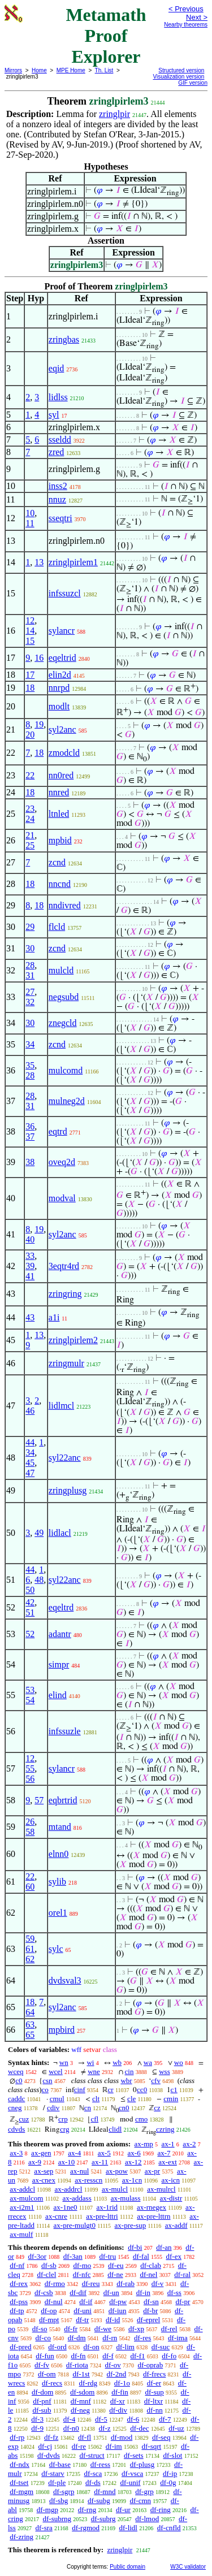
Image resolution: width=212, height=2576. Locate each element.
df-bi (135, 2247)
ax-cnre (56, 2216)
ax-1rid (107, 2207)
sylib (57, 1881)
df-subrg (103, 2518)
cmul (57, 2098)
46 (29, 1410)
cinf (79, 2089)
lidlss (58, 397)
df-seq (161, 2437)
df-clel (46, 2274)
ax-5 (104, 2153)
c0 (18, 2080)
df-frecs (154, 2374)
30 (29, 948)
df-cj (45, 2446)
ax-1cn (132, 2180)
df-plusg (142, 2464)
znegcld (63, 1023)
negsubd (64, 997)
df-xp (136, 2328)
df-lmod (147, 2518)
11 (29, 523)
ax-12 (133, 2162)
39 (29, 1266)
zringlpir (114, 114)
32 (29, 1002)
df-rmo (55, 2283)
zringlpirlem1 (73, 562)
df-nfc (82, 2274)
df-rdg (88, 2383)
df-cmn (140, 2500)
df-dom (42, 2392)
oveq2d (62, 1162)
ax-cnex (43, 2180)
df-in (143, 2292)
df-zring (21, 2536)
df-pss (19, 2301)
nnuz (57, 499)
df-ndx (19, 2464)
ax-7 (163, 2153)
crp (63, 2119)
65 (29, 2035)
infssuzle (65, 1731)
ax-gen (41, 2153)
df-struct (92, 2455)
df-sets (134, 2455)
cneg (15, 2107)
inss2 (58, 486)
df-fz (51, 2437)
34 (29, 1044)
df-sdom (82, 2392)
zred (56, 452)
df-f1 (138, 2356)
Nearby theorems (185, 24)
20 (29, 734)
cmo (141, 2119)
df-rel (169, 2328)
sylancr (62, 630)
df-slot (172, 2455)
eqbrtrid (63, 1800)
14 (29, 630)
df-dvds (48, 2455)
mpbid (60, 840)
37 (29, 1136)
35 (29, 1065)
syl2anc (62, 729)
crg (64, 2129)
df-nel (148, 2274)
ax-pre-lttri (102, 2216)
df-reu (91, 2283)
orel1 (58, 1912)
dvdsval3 (65, 1980)
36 (29, 1126)
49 (39, 1533)
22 (29, 775)
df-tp (17, 2310)
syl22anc (65, 1457)
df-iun (118, 2310)
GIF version (192, 83)
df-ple (57, 2482)
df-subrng (56, 2518)
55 (29, 1768)
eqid (56, 368)
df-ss (174, 2292)
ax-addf (176, 2225)
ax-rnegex (151, 2207)
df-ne (115, 2274)
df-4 (69, 2419)
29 (29, 927)
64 (29, 2012)
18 (29, 687)
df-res (142, 2337)
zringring (65, 1293)
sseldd (60, 439)
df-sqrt (151, 2446)
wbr (126, 2080)
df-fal (141, 2256)
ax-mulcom (26, 2198)
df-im (114, 2446)
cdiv (53, 2107)
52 (29, 1634)
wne (94, 2071)
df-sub (41, 2410)
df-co (43, 2337)
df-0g (168, 2482)
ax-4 (74, 2153)
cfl (94, 2119)
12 (29, 620)
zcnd (57, 862)
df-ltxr (153, 2401)
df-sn (151, 2301)
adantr (60, 1634)
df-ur (123, 2509)
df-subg (99, 2500)
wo (178, 2062)
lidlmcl (61, 1405)
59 (29, 1938)
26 (29, 1821)
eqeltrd (61, 1607)
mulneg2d (67, 1101)
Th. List (104, 70)
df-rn (109, 2337)
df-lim (125, 2347)
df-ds (93, 2482)
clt (95, 2098)
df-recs (52, 2383)
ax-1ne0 (65, 2207)
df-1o (122, 2383)
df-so (39, 2328)
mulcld (61, 970)
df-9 (37, 2428)
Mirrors (13, 70)
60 (29, 1886)
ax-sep (43, 2171)
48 (39, 1579)
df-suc (161, 2347)
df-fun (45, 2356)
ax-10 (66, 2162)
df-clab (150, 2265)
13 (39, 562)
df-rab (125, 2283)
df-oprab (150, 2365)
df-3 (37, 2419)
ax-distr (171, 2198)
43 (29, 1317)
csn (47, 2080)
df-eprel (148, 2319)
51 (29, 1612)
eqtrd (58, 1131)
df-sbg (58, 2500)
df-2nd (117, 2374)
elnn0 (59, 1854)
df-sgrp (64, 2491)
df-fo (169, 2356)
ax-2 (189, 2144)
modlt (59, 706)
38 (29, 1162)
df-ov (113, 2365)
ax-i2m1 (22, 2207)
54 (29, 1700)
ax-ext (167, 2162)
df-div (118, 2410)
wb (117, 2062)
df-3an (73, 2256)
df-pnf (42, 2401)
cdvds (16, 2129)
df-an (163, 2247)
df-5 (101, 2419)
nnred (59, 792)
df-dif (78, 2292)
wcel (56, 2071)
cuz (24, 2119)
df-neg (80, 2410)
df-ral (182, 2274)
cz (157, 2107)
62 (29, 1959)
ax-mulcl (115, 2189)
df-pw (118, 2301)
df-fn (78, 2356)
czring (165, 2129)
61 (29, 1949)
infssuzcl (65, 593)
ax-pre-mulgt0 (75, 2225)
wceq (15, 2071)
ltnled (59, 814)
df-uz (176, 2428)
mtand (60, 1827)
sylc (56, 1949)
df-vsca (132, 2473)
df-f (108, 2356)
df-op (49, 2310)
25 (29, 845)
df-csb (43, 2292)
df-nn (155, 2410)
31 (29, 975)
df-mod (121, 2437)
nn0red (61, 775)
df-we (102, 2328)
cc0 (142, 2089)
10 (29, 513)
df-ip (170, 2473)
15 (29, 641)
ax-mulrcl (161, 2189)
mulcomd (66, 1070)
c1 (174, 2089)
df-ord (57, 2347)
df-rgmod (85, 2527)
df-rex (19, 2283)
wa (148, 2062)
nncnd (60, 884)
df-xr (117, 2401)
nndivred (65, 905)
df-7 (165, 2419)
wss (164, 2071)
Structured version (181, 70)
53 (29, 1690)
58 (29, 1832)
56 (29, 1778)
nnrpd (59, 687)
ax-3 (16, 2153)
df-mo (82, 2265)
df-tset (19, 2482)
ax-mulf (21, 2234)
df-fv (41, 2365)
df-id (113, 2319)
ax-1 (168, 2144)
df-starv (52, 2473)
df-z (105, 2428)
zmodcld (64, 752)
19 (39, 724)
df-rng (87, 2509)
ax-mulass (126, 2198)
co (45, 2089)
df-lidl (128, 2527)
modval (62, 1198)
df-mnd (104, 2491)
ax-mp (144, 2144)
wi (90, 2062)
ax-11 (100, 2162)
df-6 (133, 2419)
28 (29, 965)
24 (29, 819)
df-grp (144, 2491)
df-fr (70, 2328)
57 (39, 1800)
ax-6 (134, 2153)
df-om (47, 2374)
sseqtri (60, 518)
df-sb (49, 2265)
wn (63, 2062)
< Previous (186, 9)
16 (39, 658)
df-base (60, 2464)
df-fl (84, 2437)
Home (39, 70)
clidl (115, 2129)
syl (54, 414)
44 (29, 1442)
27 (29, 992)
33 (29, 1256)
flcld (57, 927)
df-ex (173, 2256)
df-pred (20, 2347)
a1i (54, 1317)
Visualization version (178, 76)
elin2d (60, 674)
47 (29, 1473)
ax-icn (171, 2180)
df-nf (17, 2265)
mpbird (62, 2029)
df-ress (100, 2464)
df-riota (77, 2365)
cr (111, 2089)
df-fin (119, 2392)
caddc (16, 2098)
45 (29, 1462)
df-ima (178, 2337)
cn (87, 2107)
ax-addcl (22, 2189)
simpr (59, 1664)
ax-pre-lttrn (153, 2216)
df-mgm (21, 2491)
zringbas (64, 339)
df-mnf (81, 2401)
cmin (170, 2098)
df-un (111, 2292)
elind (58, 1695)
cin (129, 2071)
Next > (196, 17)
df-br (150, 2310)
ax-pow (117, 2171)
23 (29, 808)
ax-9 (34, 2162)
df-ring (160, 2509)
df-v (158, 2283)
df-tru (107, 2256)
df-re (79, 2446)
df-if (85, 2301)
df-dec (139, 2428)
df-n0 (71, 2428)
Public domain (127, 2567)
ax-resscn (88, 2180)
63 (29, 2024)
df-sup (154, 2392)
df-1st (80, 2374)
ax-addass (76, 2198)
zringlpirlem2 (73, 1340)
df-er (154, 2383)
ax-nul (79, 2171)
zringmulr (66, 1363)
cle (131, 2098)
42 (29, 1602)
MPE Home (71, 70)
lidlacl (60, 1533)
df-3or (37, 2256)
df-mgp (47, 2509)
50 (29, 1590)
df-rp (17, 2437)
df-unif (130, 2482)
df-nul (54, 2301)
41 (29, 1276)
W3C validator (188, 2567)
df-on (91, 2347)
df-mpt (49, 2319)
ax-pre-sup (130, 2225)
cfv (156, 2080)
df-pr (182, 2301)
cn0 (124, 2107)
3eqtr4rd (64, 1266)
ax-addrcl (68, 2189)
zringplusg (68, 1490)
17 (29, 674)
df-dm (77, 2337)
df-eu (115, 2265)
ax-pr (152, 2171)
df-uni (82, 2310)
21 (29, 835)
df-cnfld (169, 2527)
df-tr (82, 2319)
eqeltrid (62, 658)
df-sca (93, 2473)
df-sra (43, 2527)
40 (29, 1239)
